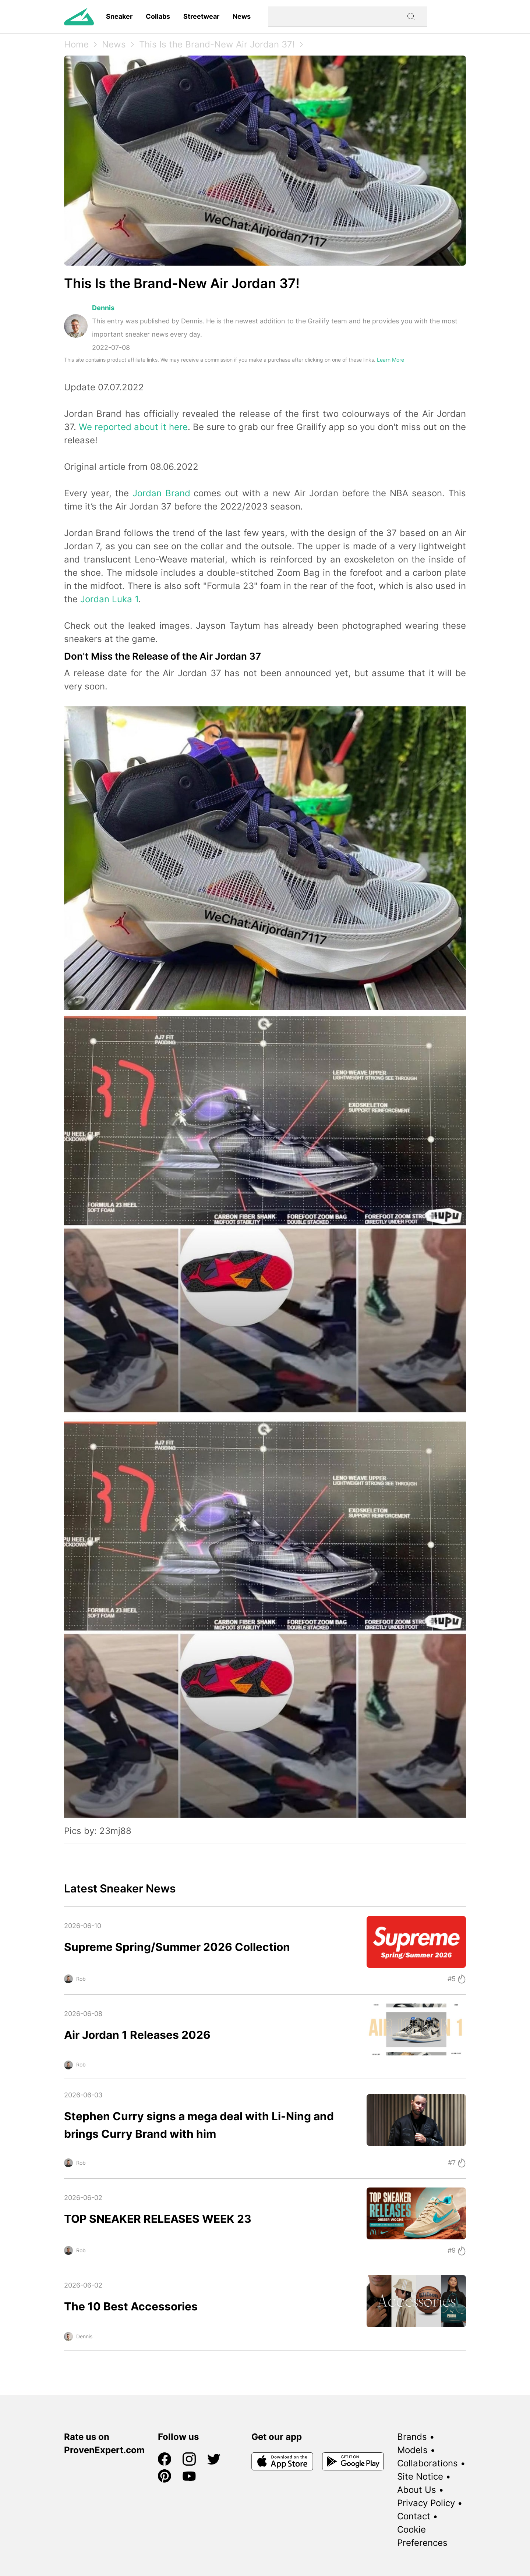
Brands (412, 2436)
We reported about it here (133, 427)
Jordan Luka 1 (109, 599)
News (242, 16)
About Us (416, 2489)
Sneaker (119, 16)
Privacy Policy (426, 2503)
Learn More (390, 359)
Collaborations (427, 2463)
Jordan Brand (161, 493)
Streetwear (201, 16)
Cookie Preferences (422, 2536)
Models (412, 2450)
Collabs (158, 16)
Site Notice (420, 2476)
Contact (413, 2516)
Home (76, 44)
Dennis (103, 308)
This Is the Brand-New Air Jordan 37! (217, 44)
